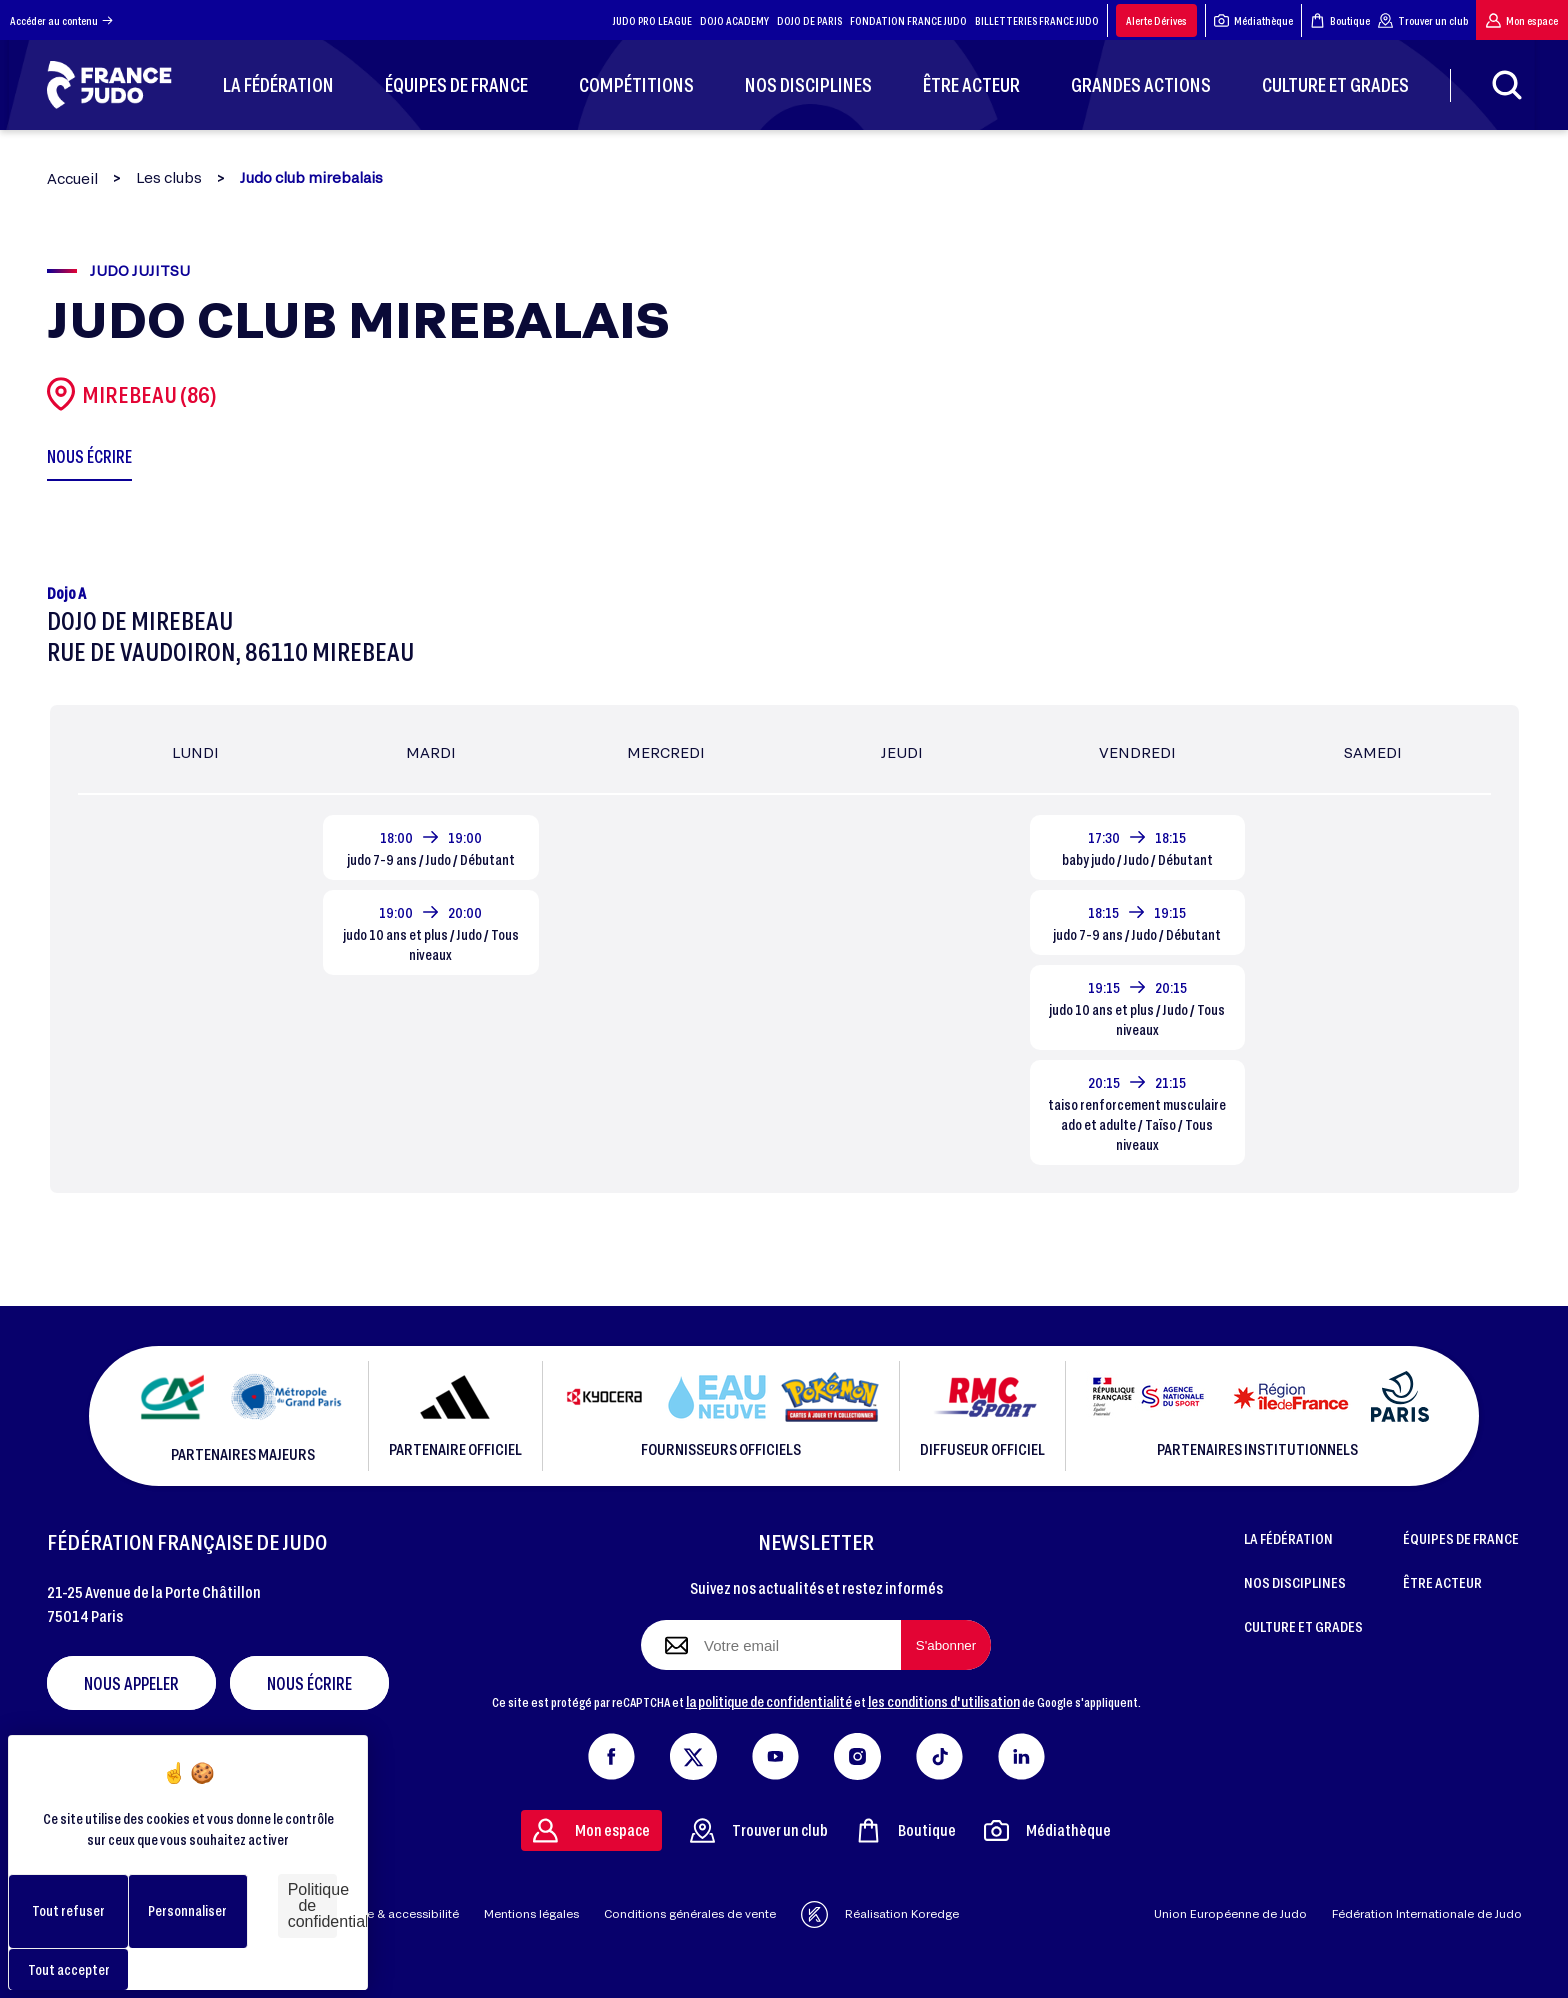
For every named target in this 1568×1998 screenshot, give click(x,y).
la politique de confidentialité (769, 1701)
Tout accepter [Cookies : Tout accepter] (69, 1969)
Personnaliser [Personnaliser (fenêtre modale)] (187, 1910)
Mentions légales (531, 1913)
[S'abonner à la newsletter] (946, 1645)
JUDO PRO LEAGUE (652, 20)
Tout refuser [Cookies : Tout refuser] (68, 1910)
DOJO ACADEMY (734, 20)
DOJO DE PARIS (809, 20)
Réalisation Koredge (880, 1914)
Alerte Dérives (1156, 20)
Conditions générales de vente (690, 1913)
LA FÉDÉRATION (1288, 1538)
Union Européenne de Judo (1230, 1913)
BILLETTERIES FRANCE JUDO (1037, 20)
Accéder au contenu (61, 20)
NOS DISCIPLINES (1295, 1582)
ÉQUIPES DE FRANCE (1461, 1538)
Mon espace (1522, 20)
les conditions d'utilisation (944, 1701)
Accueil (72, 178)
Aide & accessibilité (403, 1913)
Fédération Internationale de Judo (1427, 1913)
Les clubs (169, 178)
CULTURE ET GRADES (1303, 1626)
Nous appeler (131, 1683)
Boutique (1340, 20)
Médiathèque (1253, 20)
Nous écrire (309, 1683)
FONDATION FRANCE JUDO (908, 20)
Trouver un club (1423, 20)
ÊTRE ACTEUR (1442, 1582)
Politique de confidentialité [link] (312, 1905)
